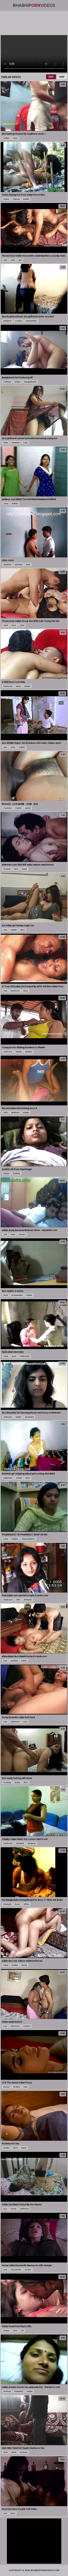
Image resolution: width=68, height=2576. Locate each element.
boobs (22, 1234)
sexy (5, 503)
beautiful (18, 2391)
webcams (25, 1356)
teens (6, 199)
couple (18, 321)
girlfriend (24, 2209)
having (16, 199)
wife (13, 260)
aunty (27, 808)
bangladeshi (30, 382)
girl (20, 260)
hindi (13, 2452)
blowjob (28, 1600)
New (61, 76)
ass (5, 2209)
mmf (5, 625)
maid (24, 869)
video (24, 1661)
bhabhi (28, 1052)
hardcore (7, 686)
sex (5, 260)
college (7, 382)
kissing (18, 564)
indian (6, 138)
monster (7, 808)
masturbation (28, 1539)
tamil (5, 1965)
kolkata (16, 1173)
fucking (7, 1782)
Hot (51, 76)
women (7, 2391)
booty (13, 2209)
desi (15, 138)
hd (22, 2330)
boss (17, 1904)
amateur (7, 321)
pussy (6, 2087)
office (26, 1904)
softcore (7, 1052)
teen (5, 442)
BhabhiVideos (34, 5)
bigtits (15, 1539)
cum (25, 442)
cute (22, 625)
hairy (18, 686)
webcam (7, 1417)
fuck (5, 1295)
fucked (6, 869)
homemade (31, 321)
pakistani (7, 1478)
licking (16, 2087)
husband (29, 1417)
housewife (16, 2269)
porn (13, 747)
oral (25, 1721)
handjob (20, 1843)
